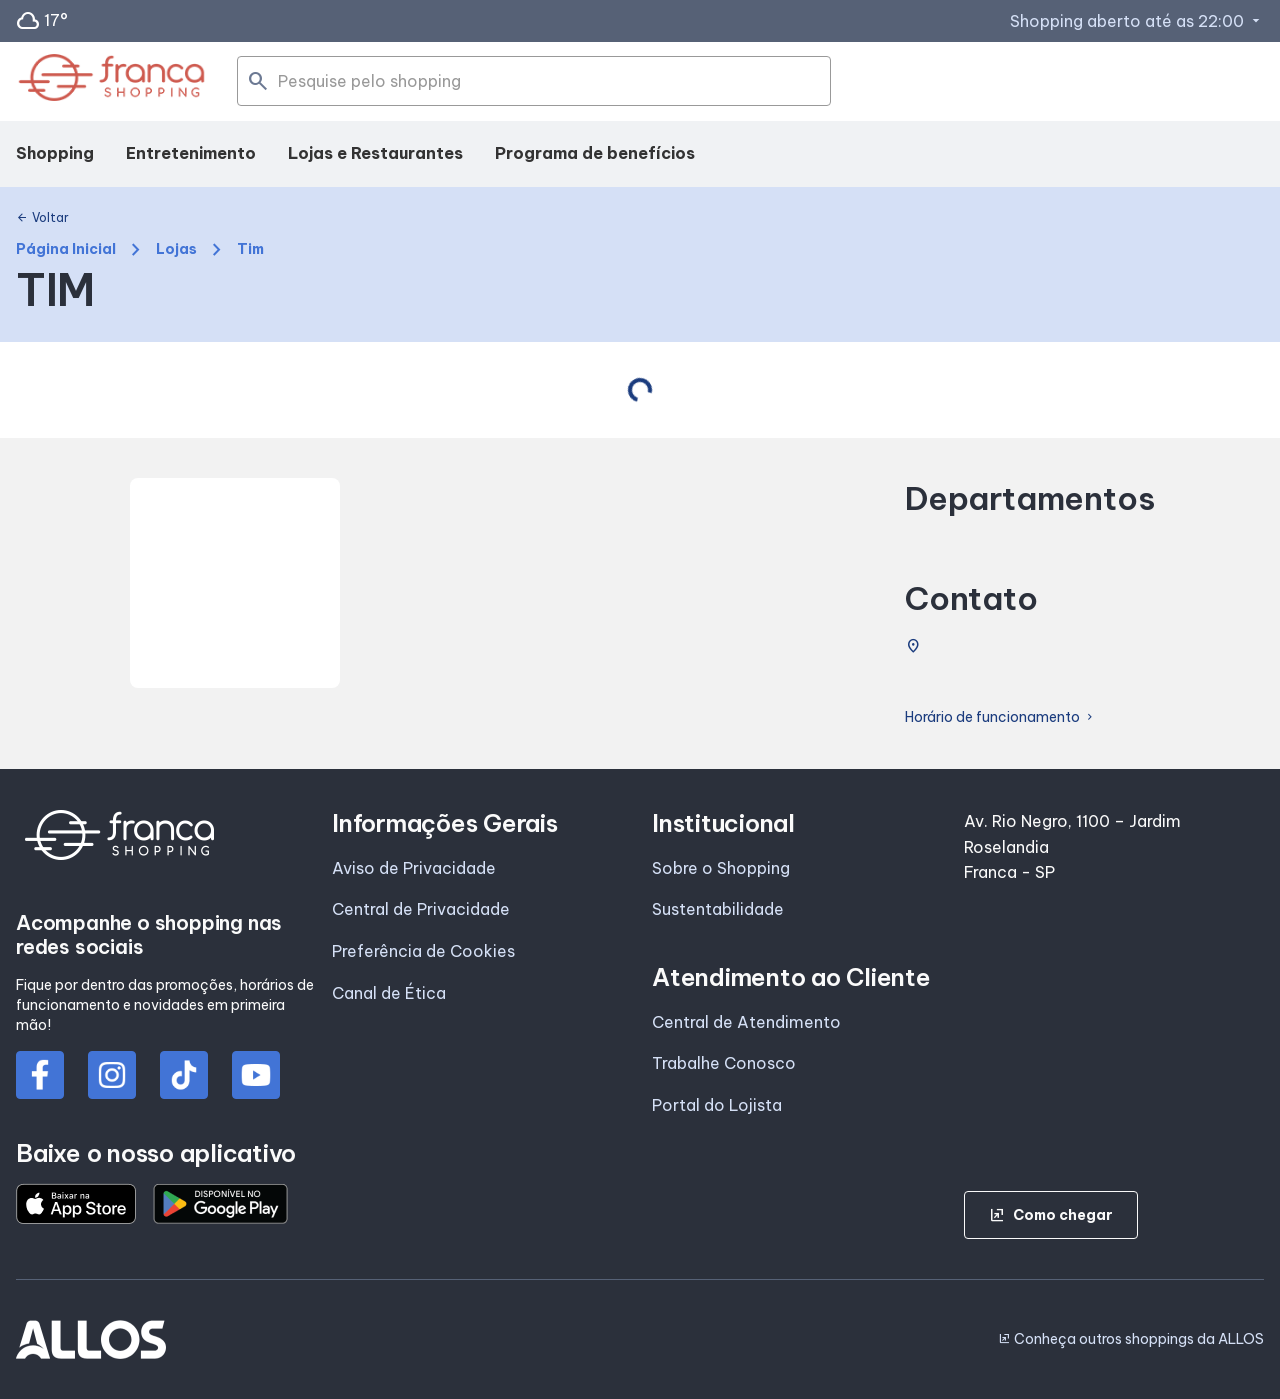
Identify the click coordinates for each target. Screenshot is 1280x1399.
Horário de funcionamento (1000, 717)
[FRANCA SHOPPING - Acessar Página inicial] (111, 81)
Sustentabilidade (718, 909)
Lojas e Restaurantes (375, 153)
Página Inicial (66, 249)
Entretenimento (191, 153)
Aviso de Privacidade (414, 868)
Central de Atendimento (746, 1022)
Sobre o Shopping (721, 868)
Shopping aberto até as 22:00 (1137, 21)
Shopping (55, 153)
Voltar (42, 218)
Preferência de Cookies (423, 951)
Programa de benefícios (595, 153)
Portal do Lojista (717, 1105)
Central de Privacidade (421, 909)
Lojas (176, 249)
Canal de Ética (389, 993)
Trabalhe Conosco (724, 1063)
